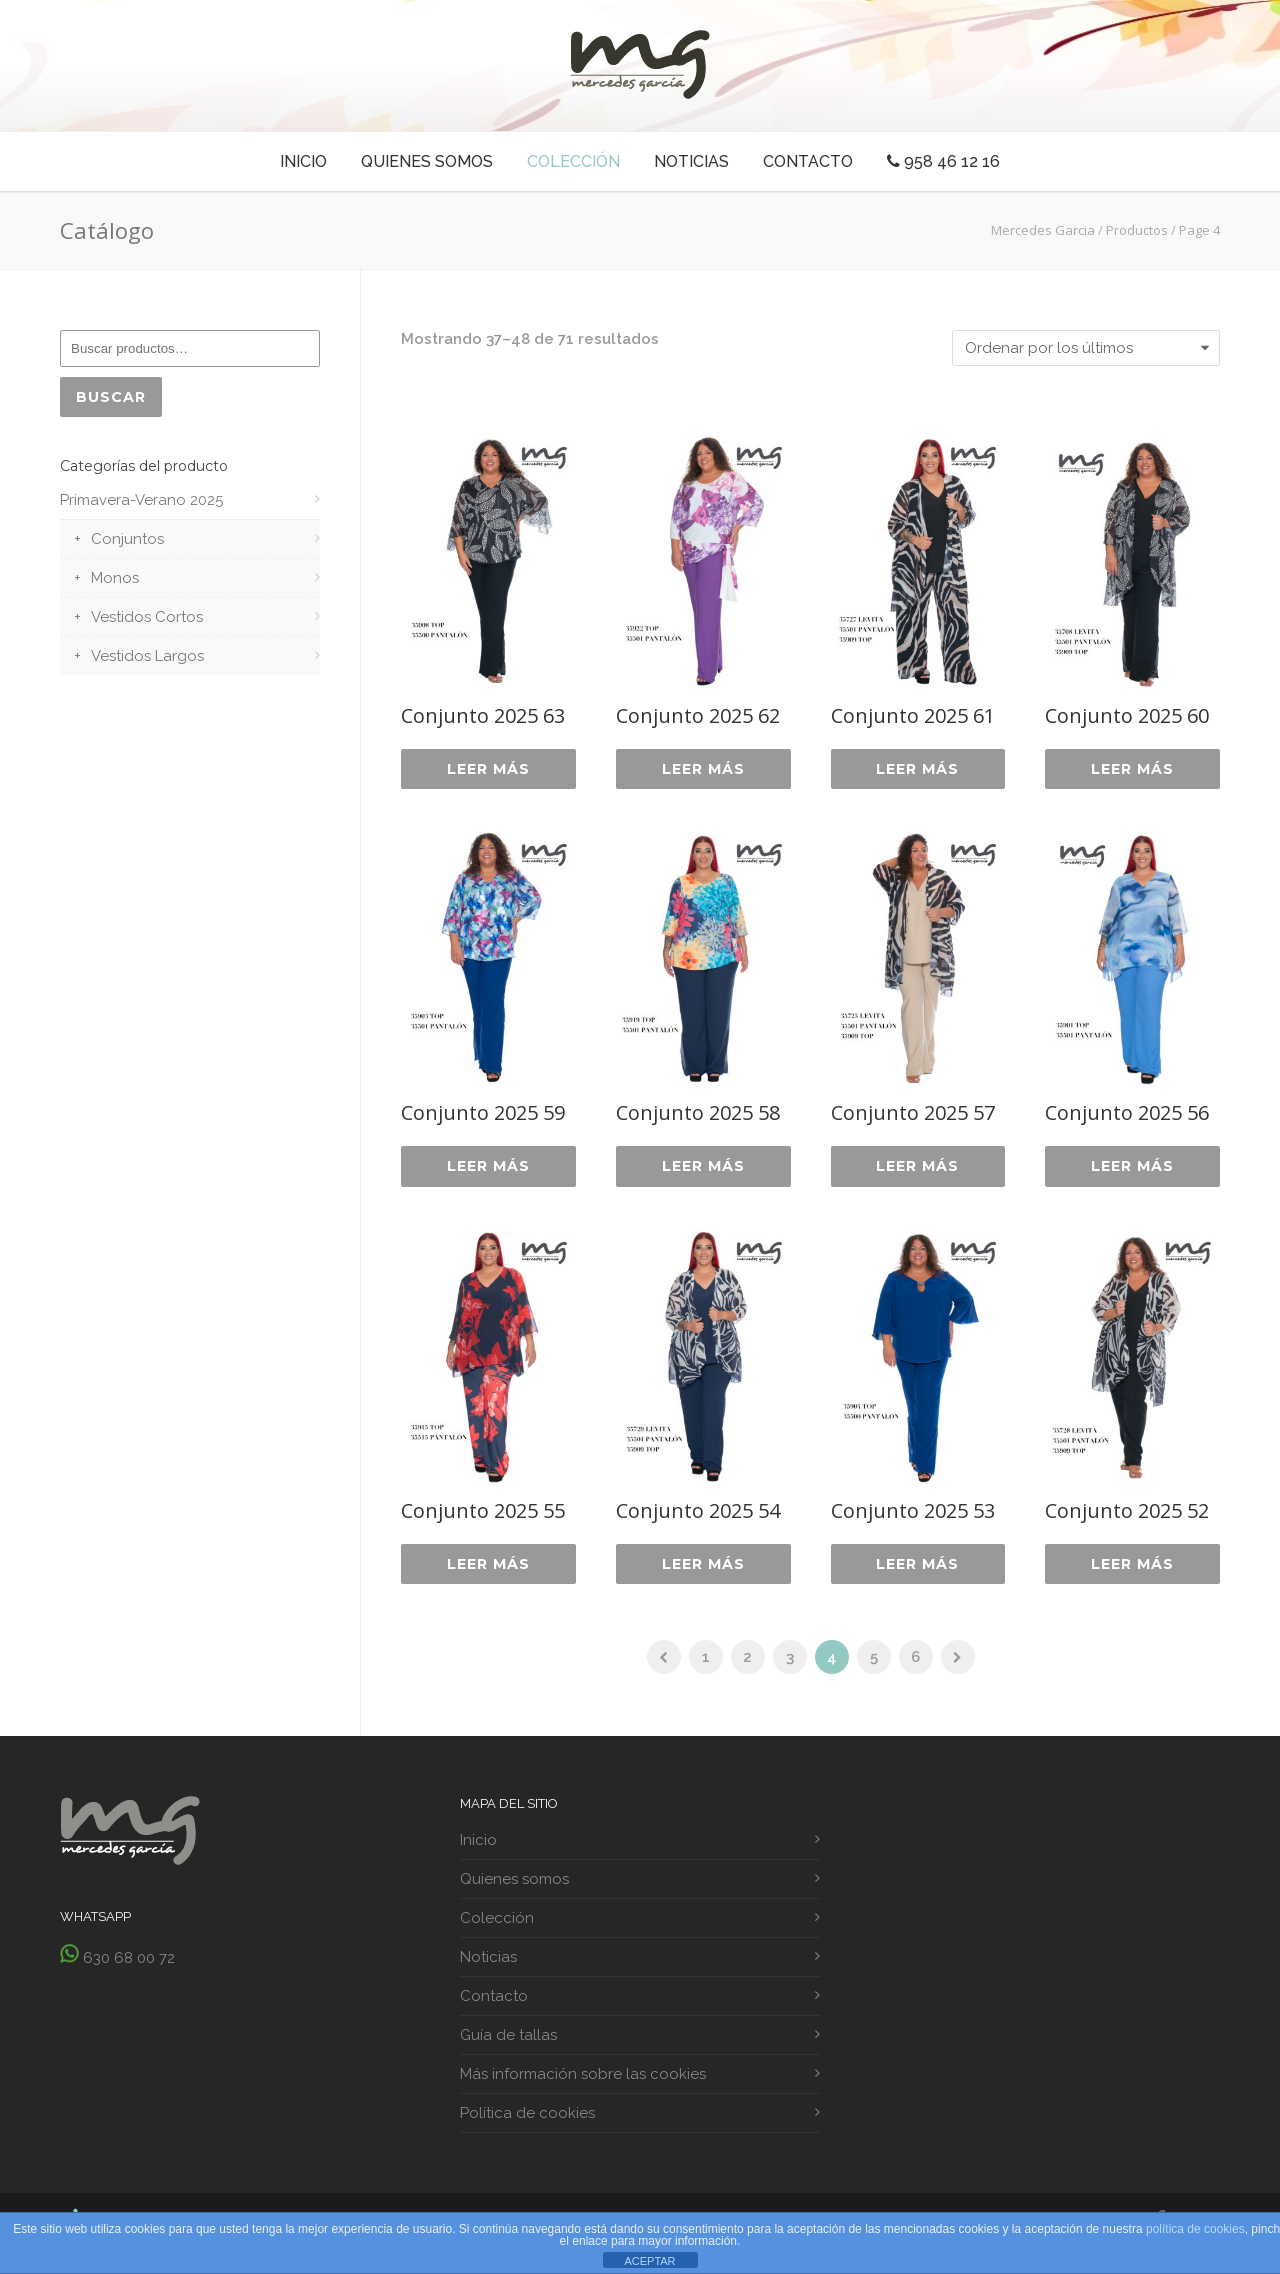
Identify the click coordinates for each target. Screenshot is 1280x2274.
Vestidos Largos (147, 659)
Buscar (112, 398)
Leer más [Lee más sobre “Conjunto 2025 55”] (488, 1570)
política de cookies (1195, 2229)
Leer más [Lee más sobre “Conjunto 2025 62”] (703, 770)
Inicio (303, 161)
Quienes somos (427, 161)
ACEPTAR (649, 2261)
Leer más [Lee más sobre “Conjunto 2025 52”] (1132, 1570)
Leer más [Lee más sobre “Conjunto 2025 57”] (917, 1170)
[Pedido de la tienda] (1086, 348)
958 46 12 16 (943, 161)
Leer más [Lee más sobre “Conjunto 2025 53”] (917, 1570)
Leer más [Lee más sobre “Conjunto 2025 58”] (703, 1170)
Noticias (691, 161)
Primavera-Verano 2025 (141, 503)
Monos (115, 581)
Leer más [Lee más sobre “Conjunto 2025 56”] (1132, 1170)
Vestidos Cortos (147, 620)
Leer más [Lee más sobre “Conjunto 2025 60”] (1132, 770)
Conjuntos (127, 542)
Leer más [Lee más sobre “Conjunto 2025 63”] (488, 770)
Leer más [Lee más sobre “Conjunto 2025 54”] (703, 1570)
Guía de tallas (508, 2043)
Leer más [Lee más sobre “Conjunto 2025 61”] (917, 770)
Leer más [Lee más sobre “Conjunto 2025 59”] (488, 1170)
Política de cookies (527, 2121)
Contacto (808, 161)
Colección (573, 161)
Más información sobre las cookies (583, 2082)
